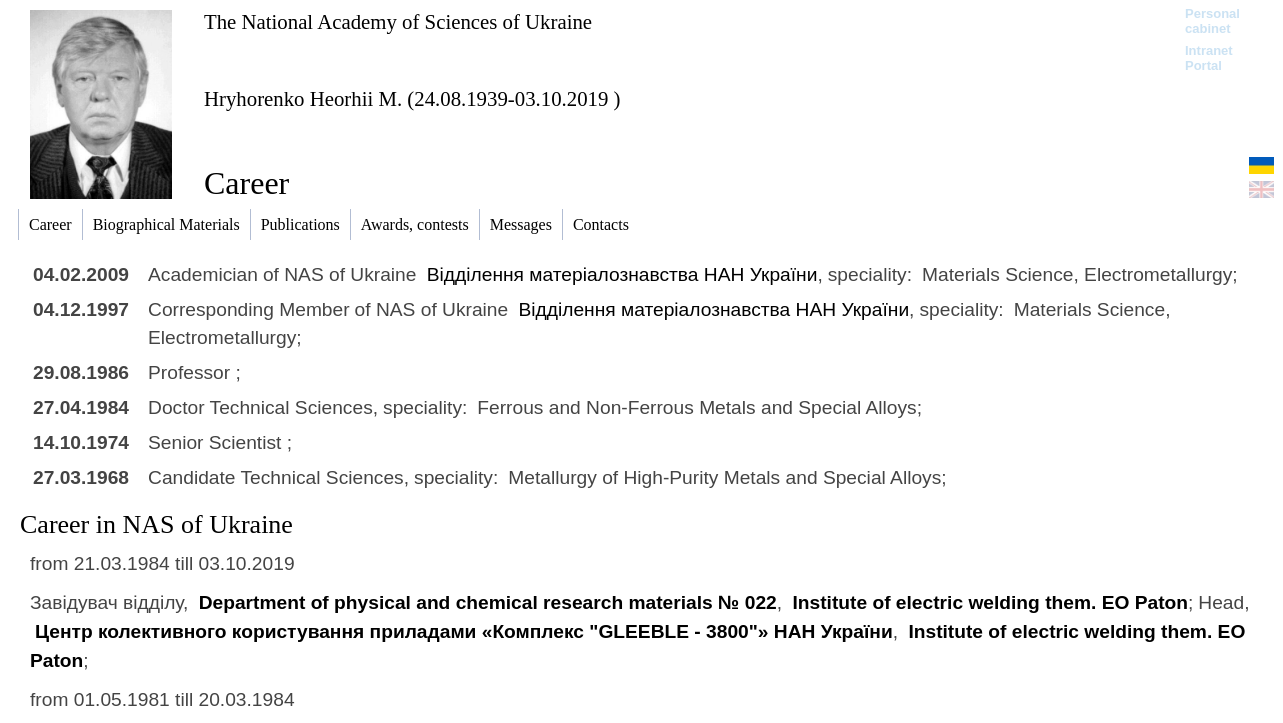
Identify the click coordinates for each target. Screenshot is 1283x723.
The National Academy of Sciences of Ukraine (398, 21)
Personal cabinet (1212, 21)
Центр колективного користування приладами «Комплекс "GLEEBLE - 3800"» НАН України (464, 631)
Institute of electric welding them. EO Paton (990, 602)
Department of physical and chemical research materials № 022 (488, 602)
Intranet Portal (1209, 58)
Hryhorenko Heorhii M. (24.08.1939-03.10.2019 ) (412, 98)
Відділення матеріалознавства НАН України (622, 274)
